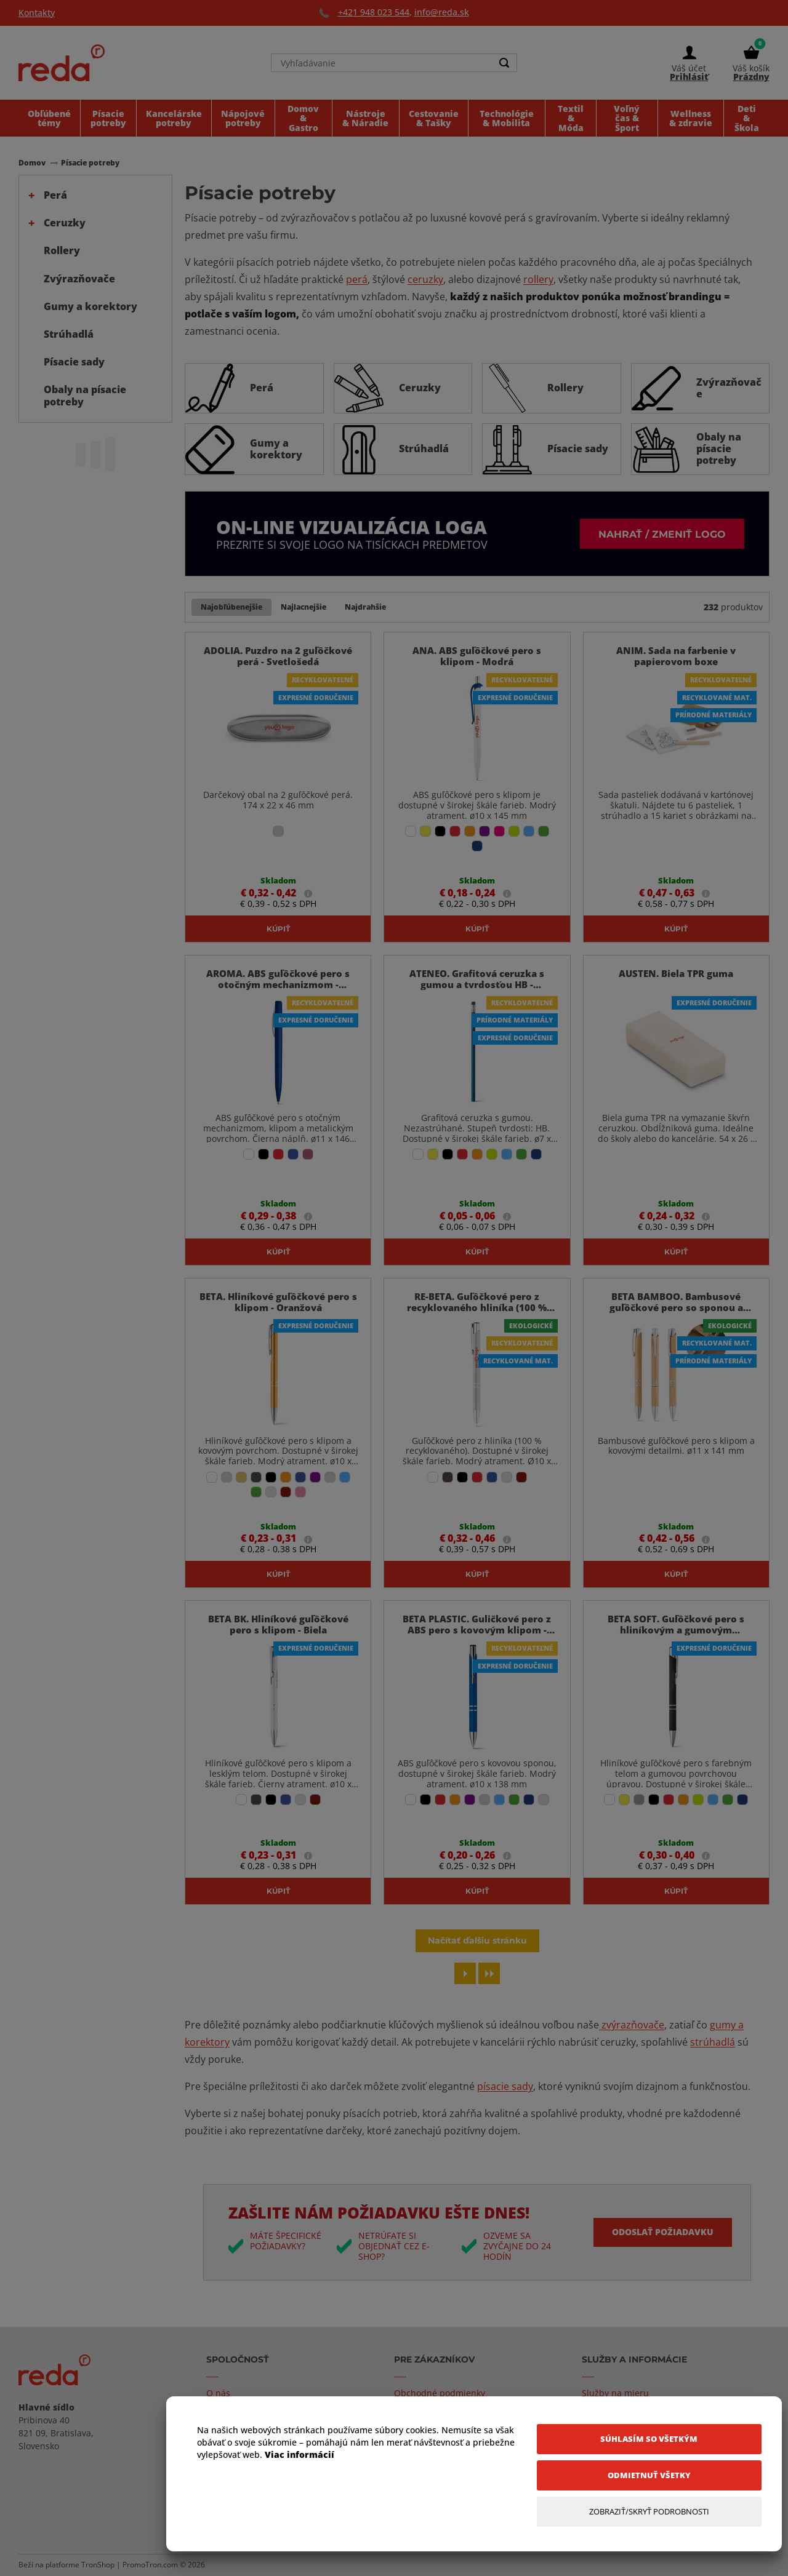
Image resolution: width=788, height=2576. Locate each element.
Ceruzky (65, 222)
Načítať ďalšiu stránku (477, 1940)
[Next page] (465, 1973)
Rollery (62, 250)
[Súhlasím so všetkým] (649, 2439)
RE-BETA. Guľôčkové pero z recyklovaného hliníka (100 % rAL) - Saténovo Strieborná (477, 1307)
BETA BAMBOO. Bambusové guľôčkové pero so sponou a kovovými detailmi (676, 1307)
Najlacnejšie (303, 607)
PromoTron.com (150, 2564)
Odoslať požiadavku (663, 2232)
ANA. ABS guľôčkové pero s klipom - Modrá (476, 656)
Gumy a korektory (90, 306)
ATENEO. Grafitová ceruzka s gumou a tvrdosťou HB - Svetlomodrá (476, 984)
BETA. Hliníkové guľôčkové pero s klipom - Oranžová (278, 1302)
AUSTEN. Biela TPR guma (676, 973)
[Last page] (489, 1973)
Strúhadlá (69, 334)
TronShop (98, 2564)
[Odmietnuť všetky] (649, 2475)
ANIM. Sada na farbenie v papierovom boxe (676, 656)
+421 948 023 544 (373, 12)
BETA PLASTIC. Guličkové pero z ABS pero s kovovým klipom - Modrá (477, 1630)
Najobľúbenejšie (231, 607)
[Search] (504, 63)
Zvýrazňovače (79, 278)
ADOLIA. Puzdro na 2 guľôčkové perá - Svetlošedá (278, 656)
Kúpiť (278, 928)
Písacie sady (74, 362)
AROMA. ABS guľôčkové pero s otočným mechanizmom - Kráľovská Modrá (278, 984)
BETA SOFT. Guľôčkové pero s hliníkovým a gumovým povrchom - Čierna (676, 1630)
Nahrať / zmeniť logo (662, 533)
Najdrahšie (365, 607)
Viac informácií (299, 2454)
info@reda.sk (441, 12)
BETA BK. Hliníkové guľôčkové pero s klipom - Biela (278, 1624)
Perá (55, 195)
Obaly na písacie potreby (85, 395)
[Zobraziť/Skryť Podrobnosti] (649, 2512)
